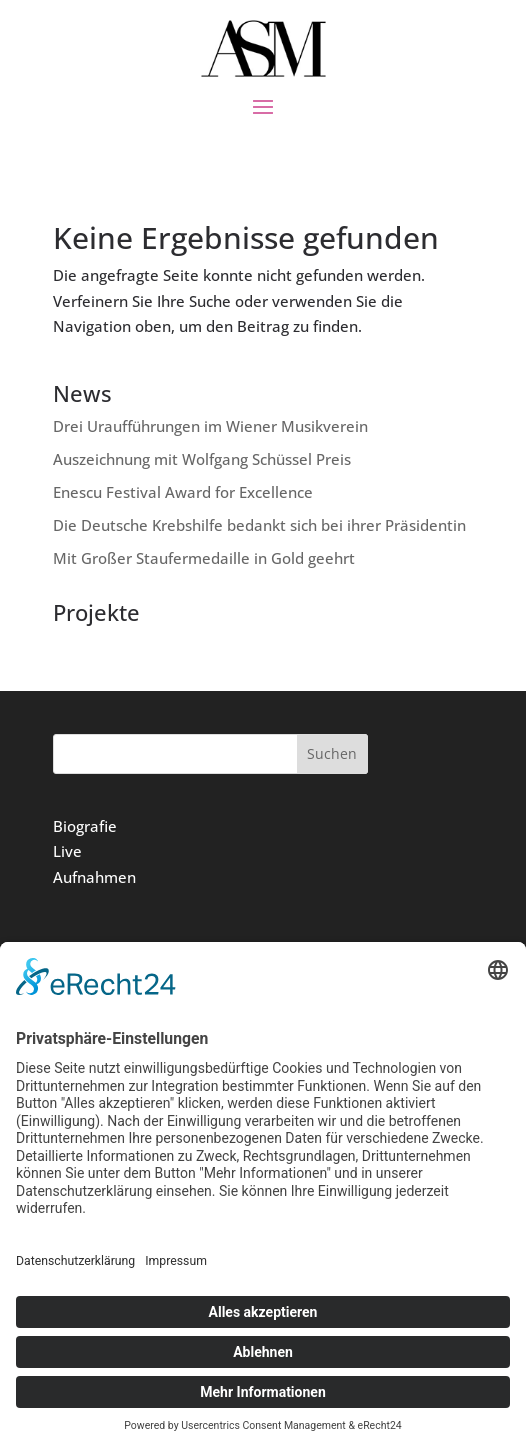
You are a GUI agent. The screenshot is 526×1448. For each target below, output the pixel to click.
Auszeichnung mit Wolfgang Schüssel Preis (202, 459)
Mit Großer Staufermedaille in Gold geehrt (204, 558)
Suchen (332, 753)
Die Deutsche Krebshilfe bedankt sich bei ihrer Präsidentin (259, 525)
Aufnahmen (94, 877)
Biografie (85, 826)
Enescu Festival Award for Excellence (183, 492)
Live (67, 851)
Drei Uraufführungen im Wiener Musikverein (210, 426)
